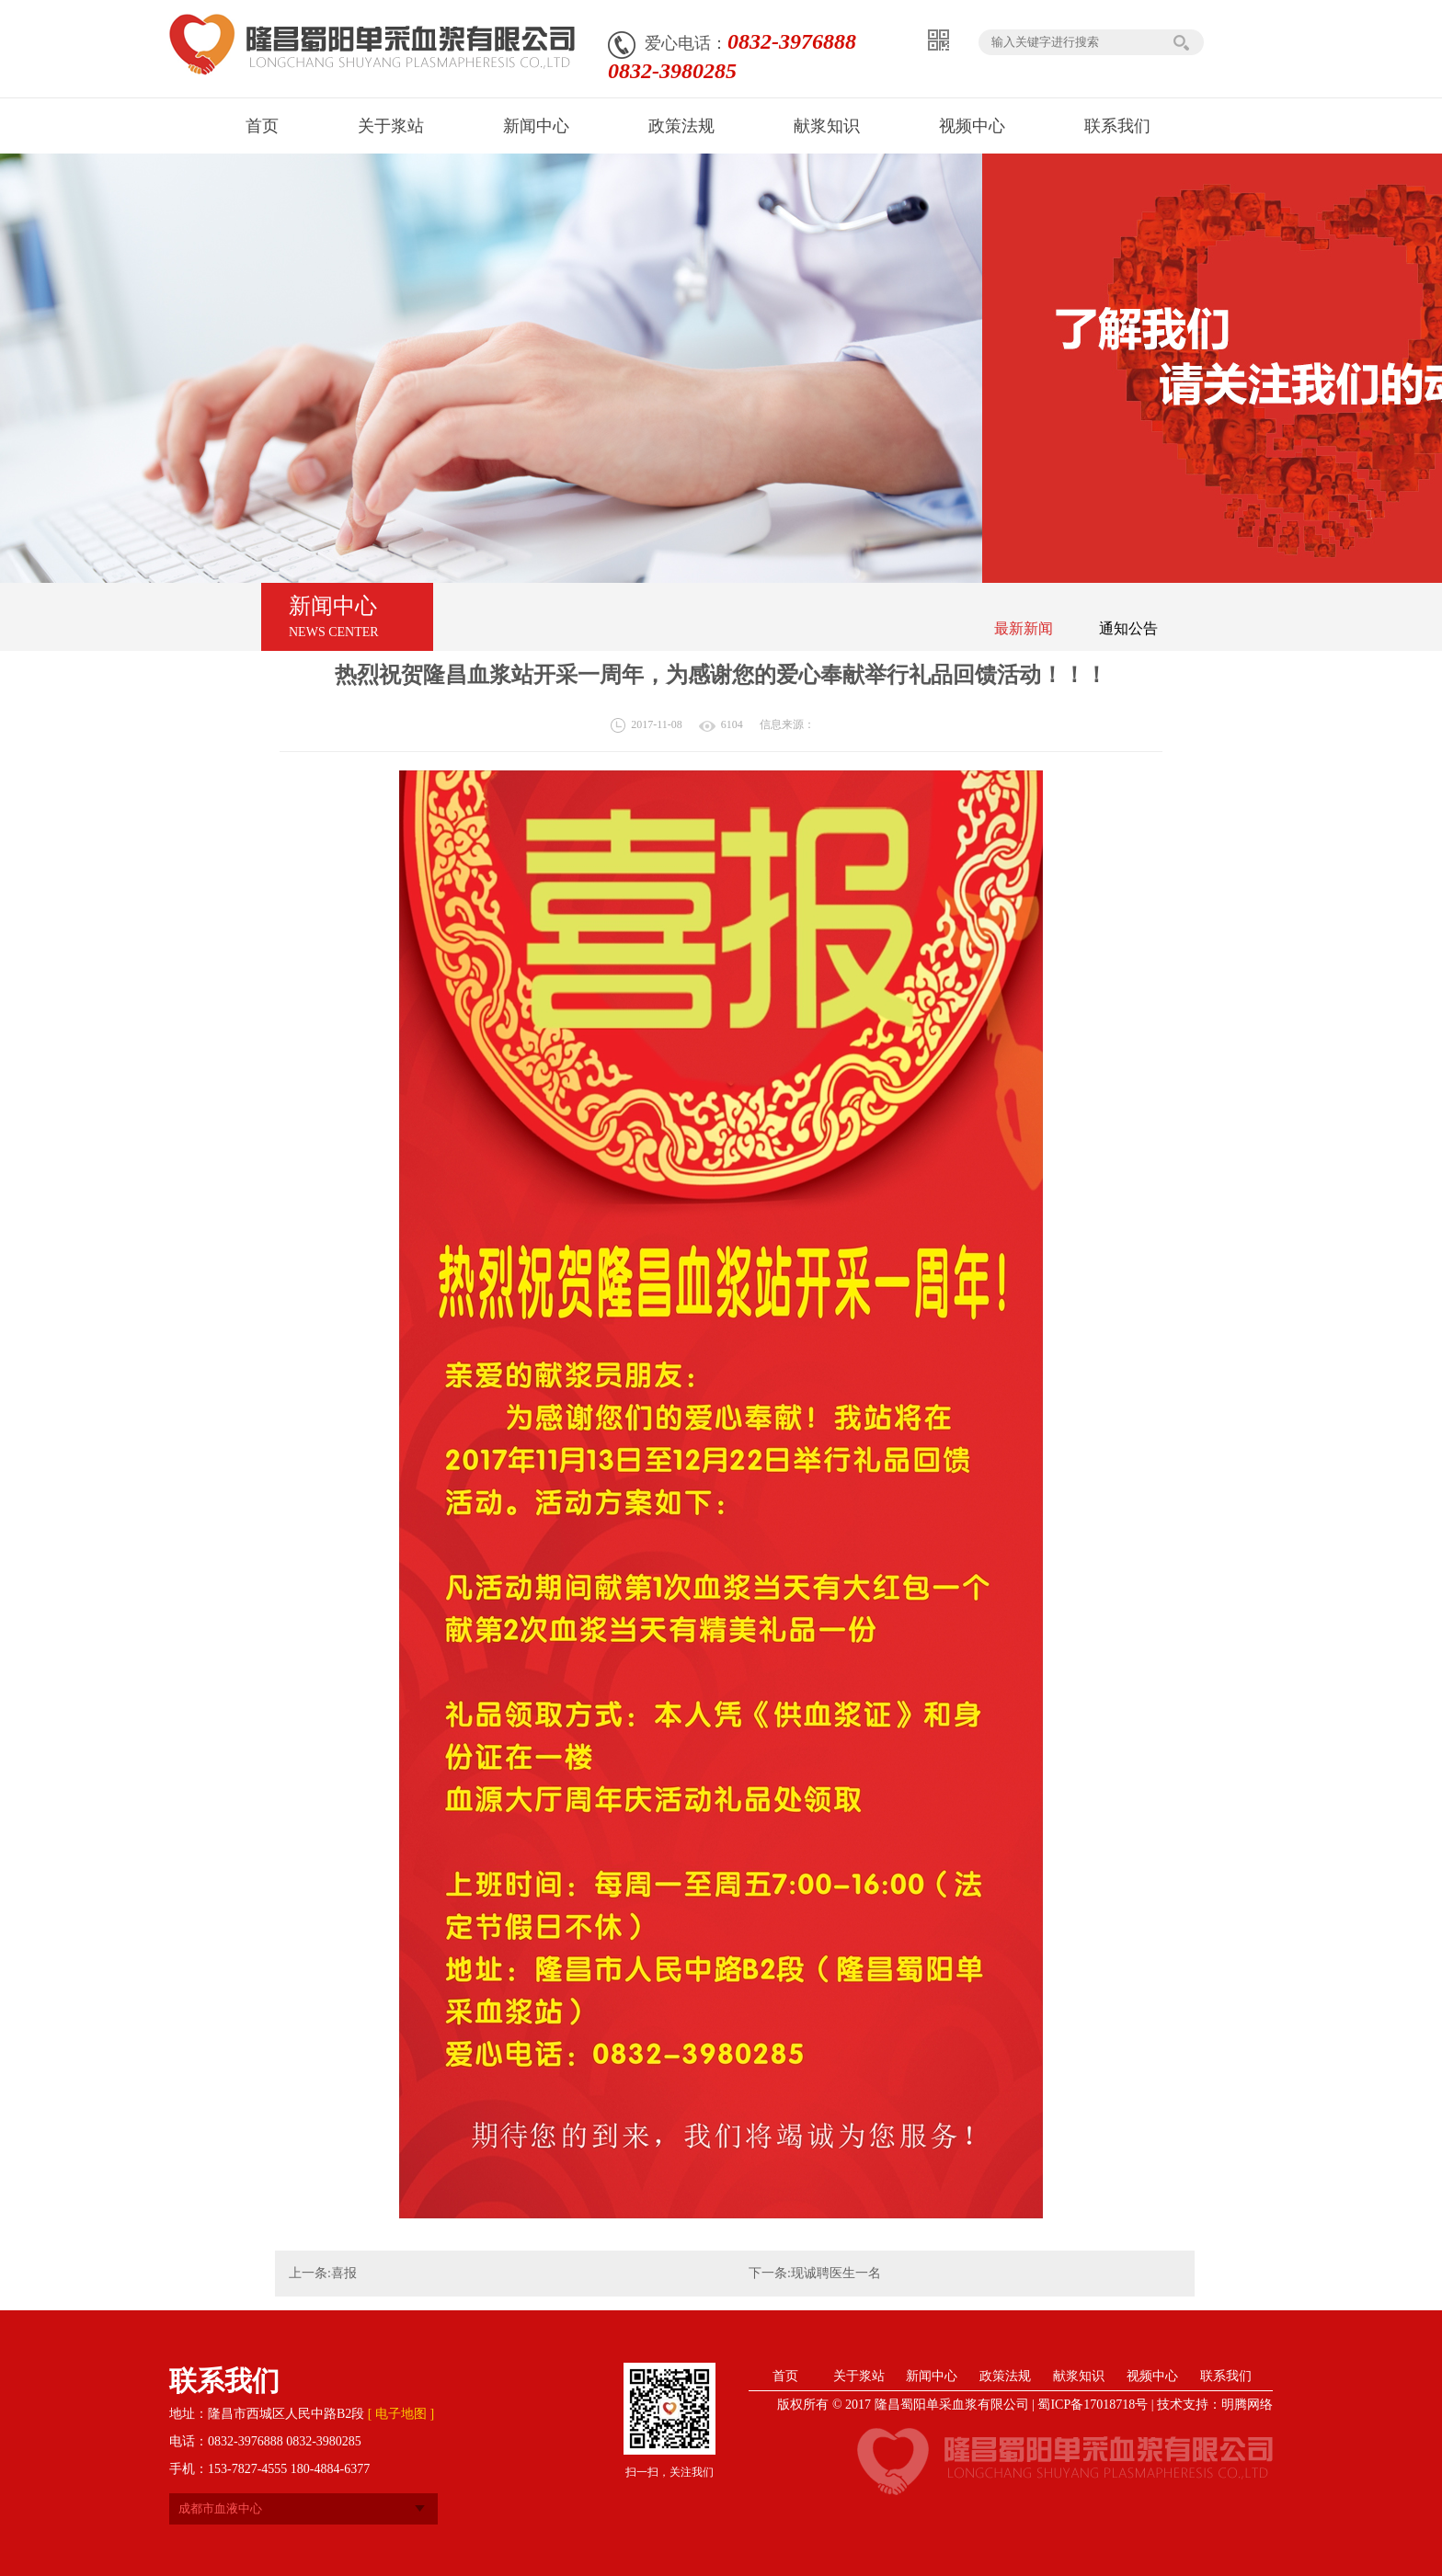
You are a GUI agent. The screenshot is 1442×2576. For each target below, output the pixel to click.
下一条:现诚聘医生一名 (815, 2273)
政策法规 (1005, 2376)
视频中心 (1152, 2376)
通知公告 (1128, 628)
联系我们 (1226, 2376)
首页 (785, 2376)
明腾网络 (1247, 2404)
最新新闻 (1023, 628)
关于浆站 (859, 2376)
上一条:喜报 (323, 2273)
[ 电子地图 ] (401, 2414)
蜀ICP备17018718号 (1092, 2404)
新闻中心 (931, 2376)
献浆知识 (1078, 2376)
